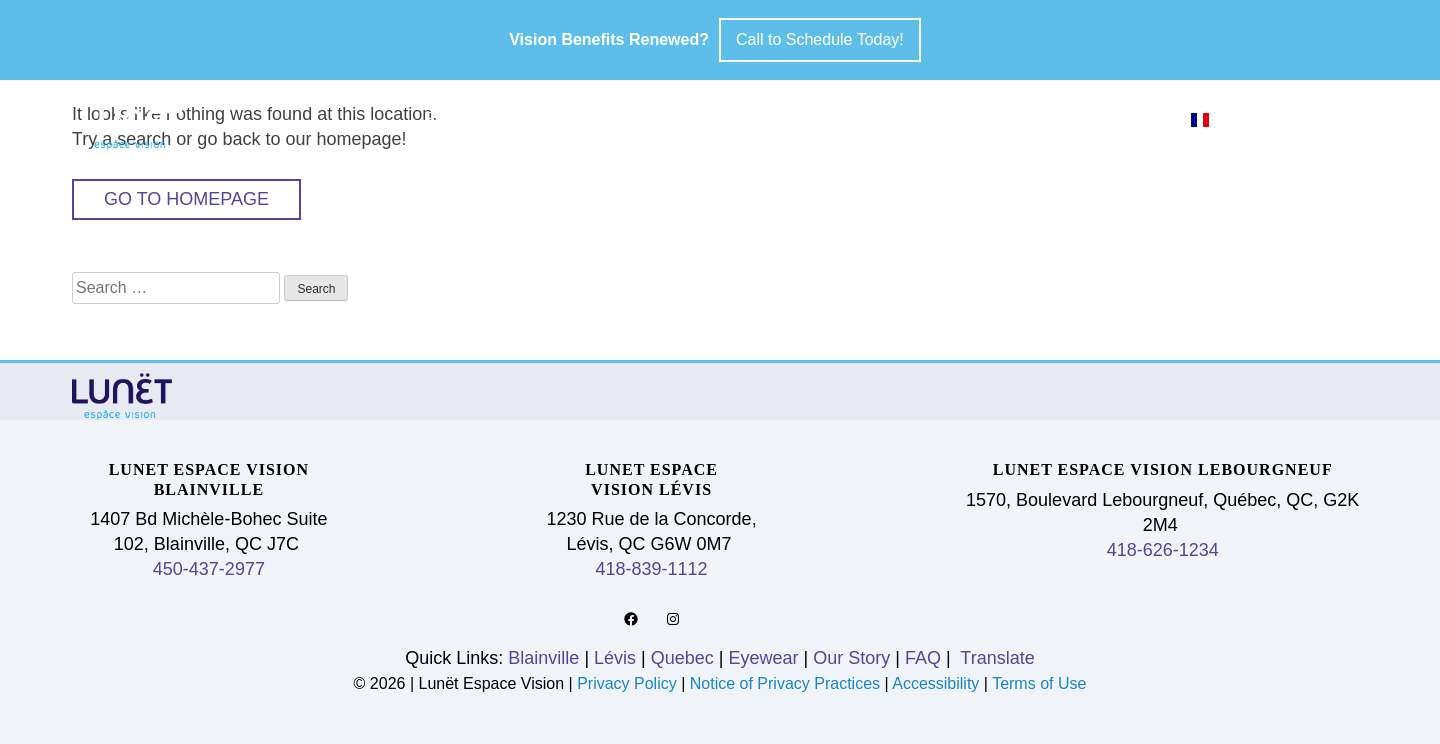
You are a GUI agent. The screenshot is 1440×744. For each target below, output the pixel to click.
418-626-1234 (1163, 550)
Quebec (730, 119)
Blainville (489, 119)
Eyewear (863, 119)
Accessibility (935, 683)
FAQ (1137, 119)
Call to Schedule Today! (820, 39)
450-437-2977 (209, 569)
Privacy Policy (629, 683)
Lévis (619, 119)
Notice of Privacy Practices (785, 683)
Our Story (1016, 119)
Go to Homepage (186, 199)
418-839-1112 (652, 569)
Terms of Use (1039, 683)
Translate (995, 658)
